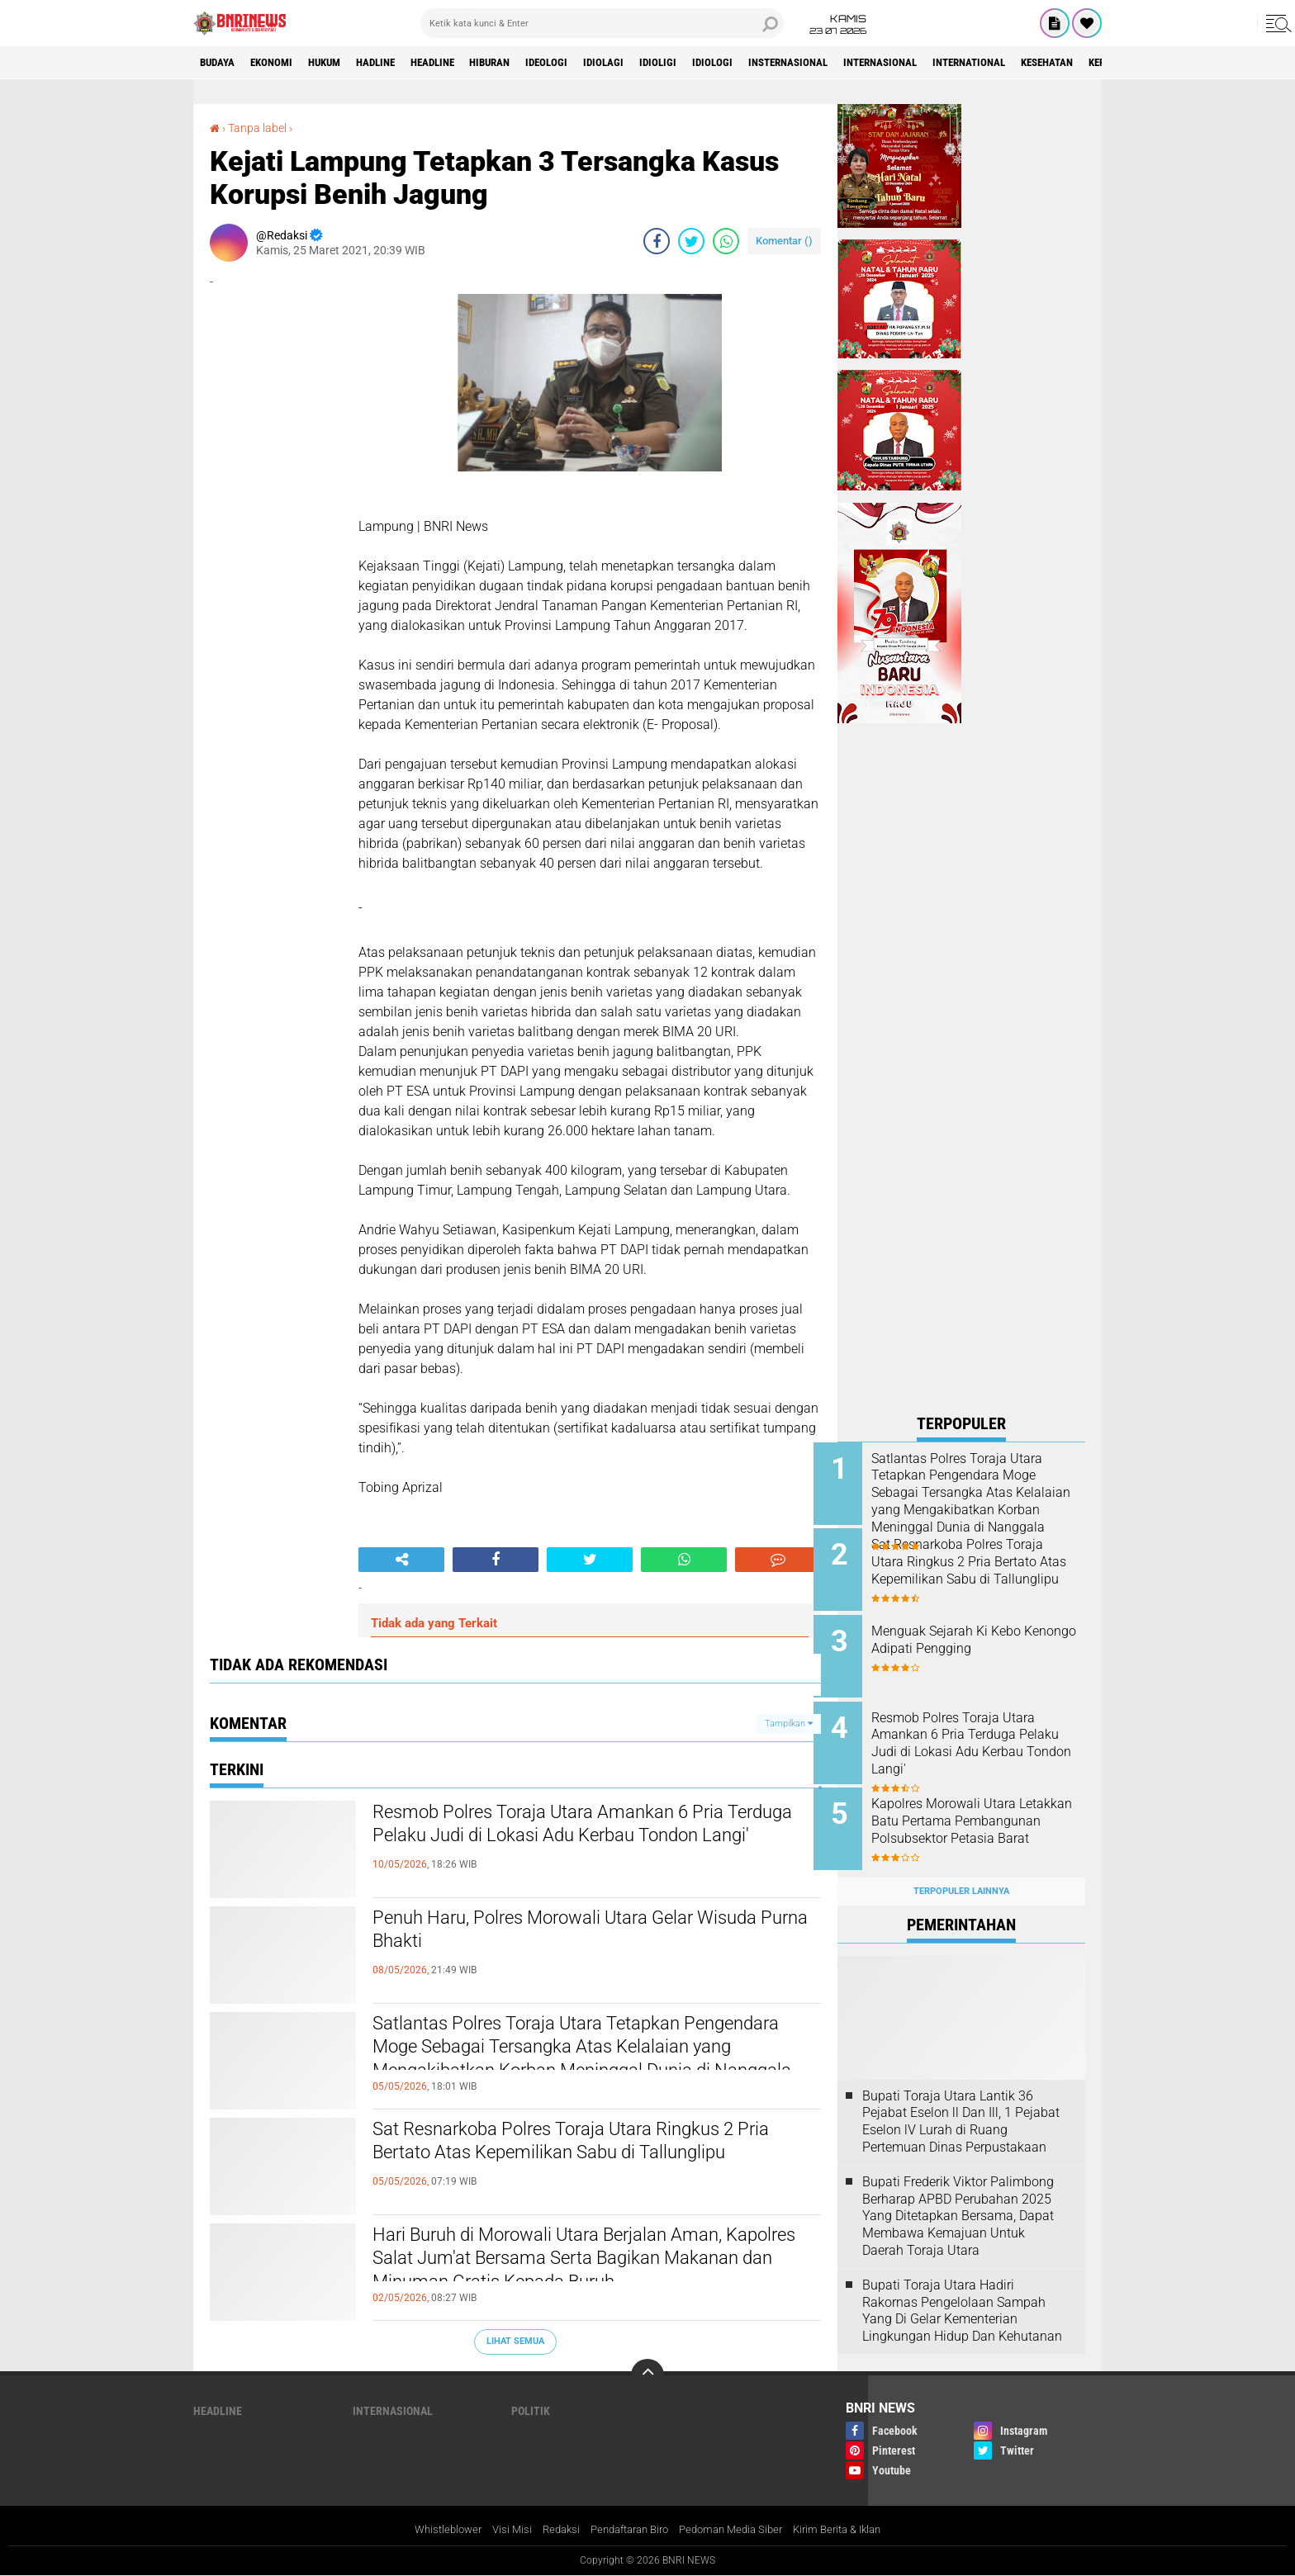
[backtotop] (647, 2375)
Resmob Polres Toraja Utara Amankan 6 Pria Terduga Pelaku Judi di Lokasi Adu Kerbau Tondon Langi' (579, 1841)
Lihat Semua (515, 2341)
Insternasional (858, 62)
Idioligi (715, 62)
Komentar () (784, 240)
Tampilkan (789, 1722)
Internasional (961, 62)
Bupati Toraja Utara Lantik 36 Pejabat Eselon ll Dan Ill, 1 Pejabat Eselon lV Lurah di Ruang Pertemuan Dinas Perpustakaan (961, 2102)
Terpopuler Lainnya (961, 1873)
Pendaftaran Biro (626, 2529)
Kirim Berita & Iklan (852, 2529)
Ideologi (594, 62)
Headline (464, 62)
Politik (530, 2410)
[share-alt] (401, 1559)
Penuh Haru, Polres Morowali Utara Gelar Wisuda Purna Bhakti (563, 1932)
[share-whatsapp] (726, 241)
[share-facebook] (656, 241)
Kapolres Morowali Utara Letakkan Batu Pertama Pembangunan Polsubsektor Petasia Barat (977, 1817)
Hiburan (530, 62)
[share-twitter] (691, 241)
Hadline (399, 62)
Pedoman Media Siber (737, 2529)
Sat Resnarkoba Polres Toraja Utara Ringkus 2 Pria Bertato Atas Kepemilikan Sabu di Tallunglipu (586, 2158)
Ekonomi (281, 62)
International (1059, 62)
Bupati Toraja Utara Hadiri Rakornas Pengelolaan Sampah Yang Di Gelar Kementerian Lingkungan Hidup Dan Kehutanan (962, 2291)
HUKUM (341, 62)
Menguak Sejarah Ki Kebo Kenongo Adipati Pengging (973, 1633)
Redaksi (551, 2529)
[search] (602, 23)
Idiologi (775, 62)
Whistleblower (432, 2529)
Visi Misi (499, 2529)
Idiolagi (656, 62)
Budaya (221, 62)
